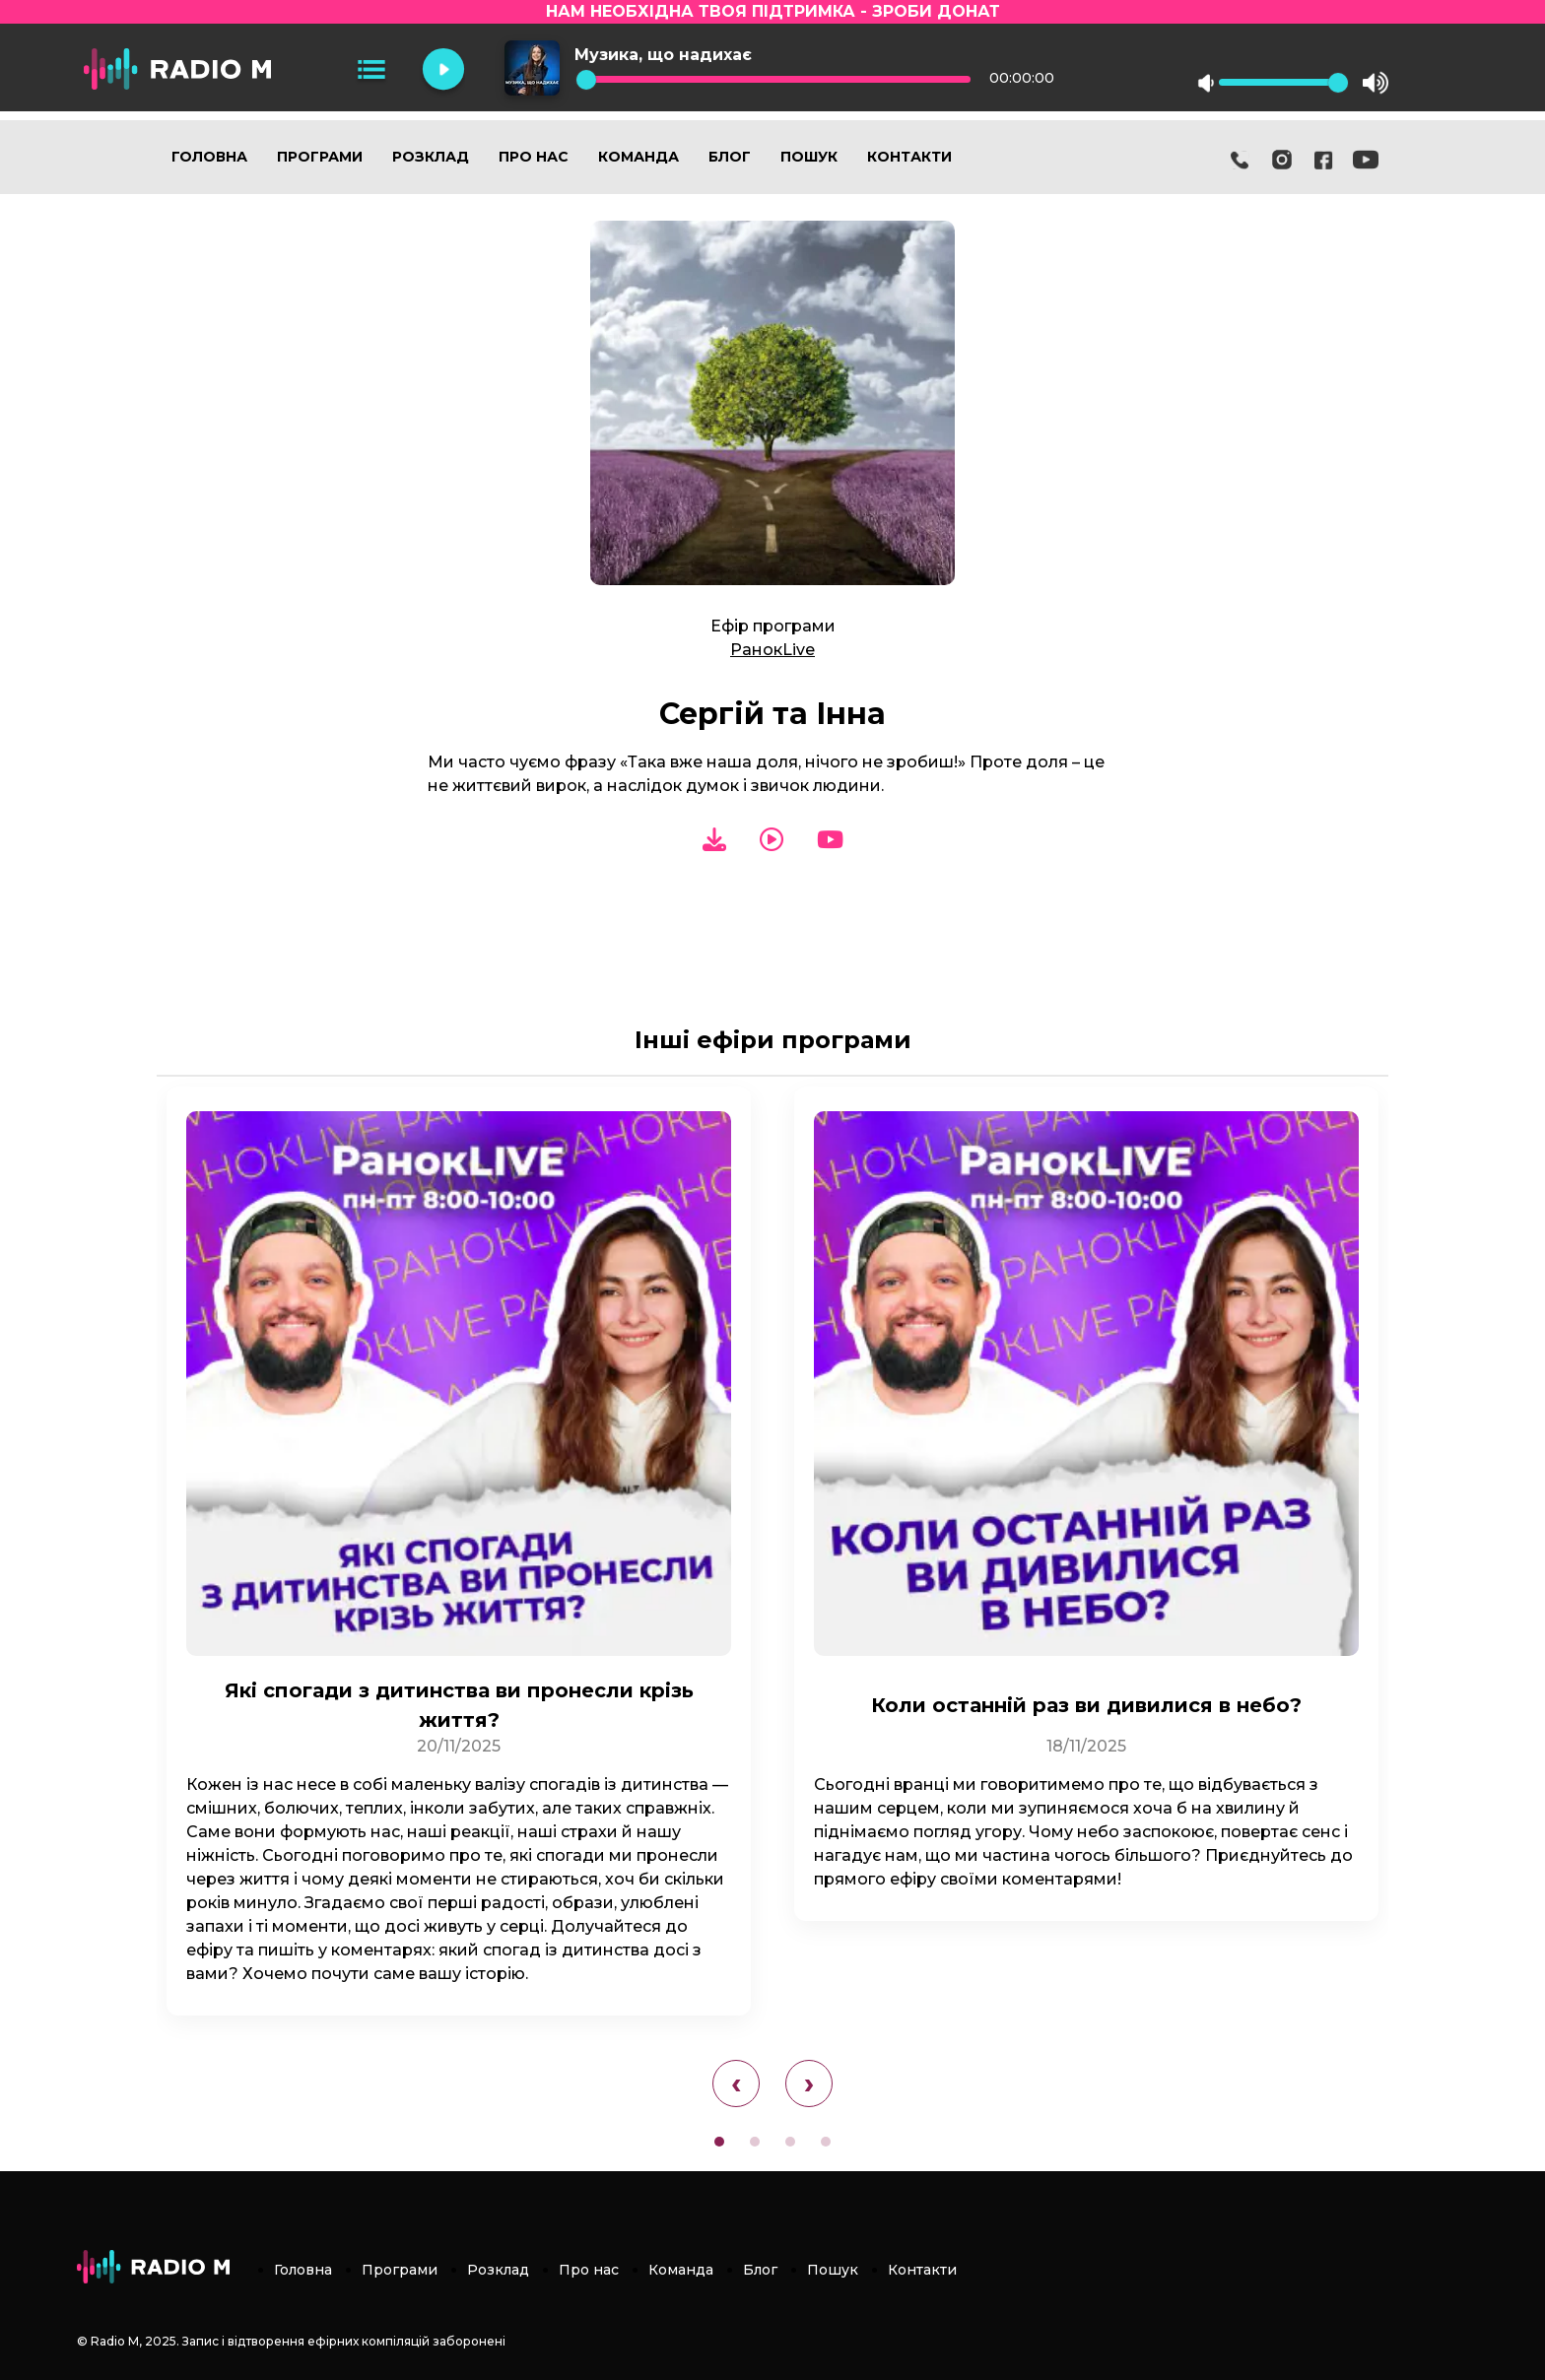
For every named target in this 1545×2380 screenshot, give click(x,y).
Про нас (534, 156)
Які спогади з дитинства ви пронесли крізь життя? (459, 1705)
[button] (719, 2141)
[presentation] (736, 2083)
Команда (638, 156)
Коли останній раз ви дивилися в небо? (1086, 1705)
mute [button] (1206, 83)
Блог (729, 156)
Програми (320, 156)
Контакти (909, 156)
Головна (209, 156)
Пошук (809, 156)
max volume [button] (1375, 83)
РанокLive (772, 649)
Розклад (430, 156)
